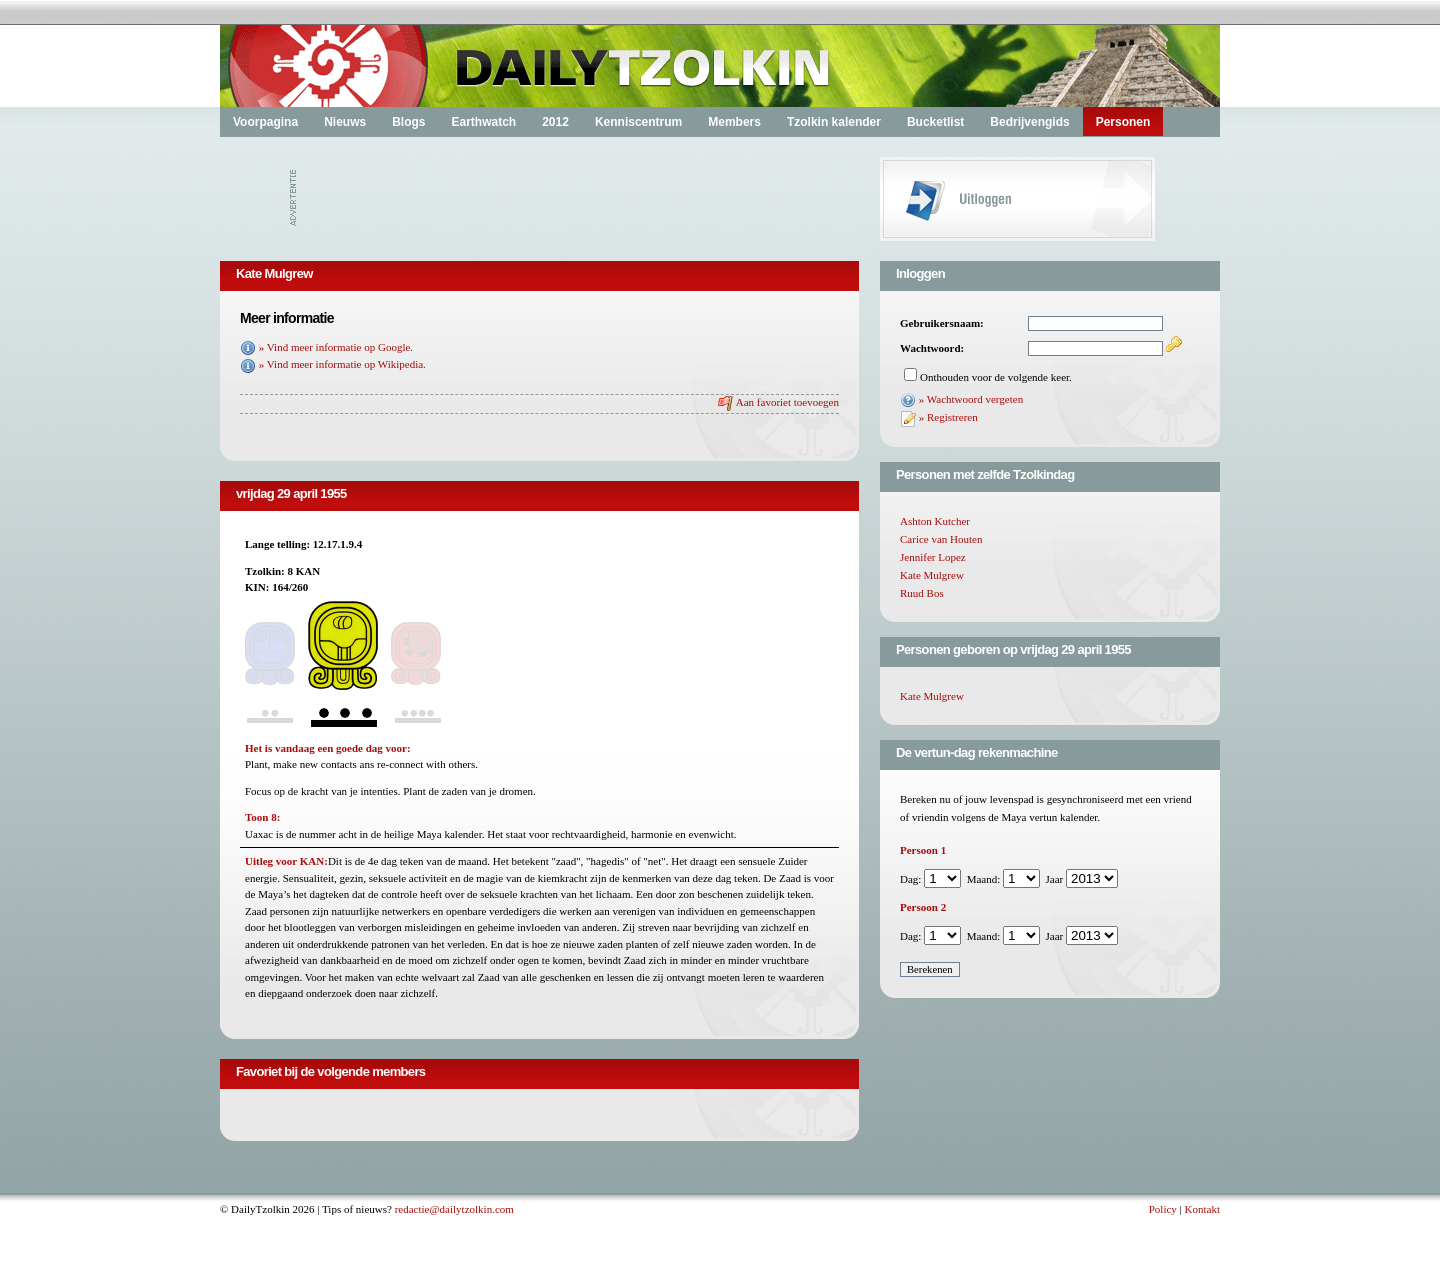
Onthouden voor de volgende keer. (996, 377)
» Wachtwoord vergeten (971, 399)
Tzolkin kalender (834, 122)
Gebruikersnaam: (942, 323)
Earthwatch (483, 122)
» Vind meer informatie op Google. (336, 347)
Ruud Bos (922, 593)
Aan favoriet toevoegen (787, 402)
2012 (555, 122)
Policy (1163, 1209)
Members (734, 122)
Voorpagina (265, 122)
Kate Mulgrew (932, 575)
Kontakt (1202, 1209)
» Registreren (948, 417)
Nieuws (345, 122)
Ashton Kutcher (935, 521)
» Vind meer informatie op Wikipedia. (342, 364)
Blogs (408, 122)
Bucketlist (935, 122)
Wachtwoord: (932, 348)
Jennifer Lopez (933, 557)
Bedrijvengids (1029, 122)
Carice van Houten (941, 539)
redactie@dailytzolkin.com (454, 1209)
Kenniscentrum (638, 122)
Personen (1123, 122)
